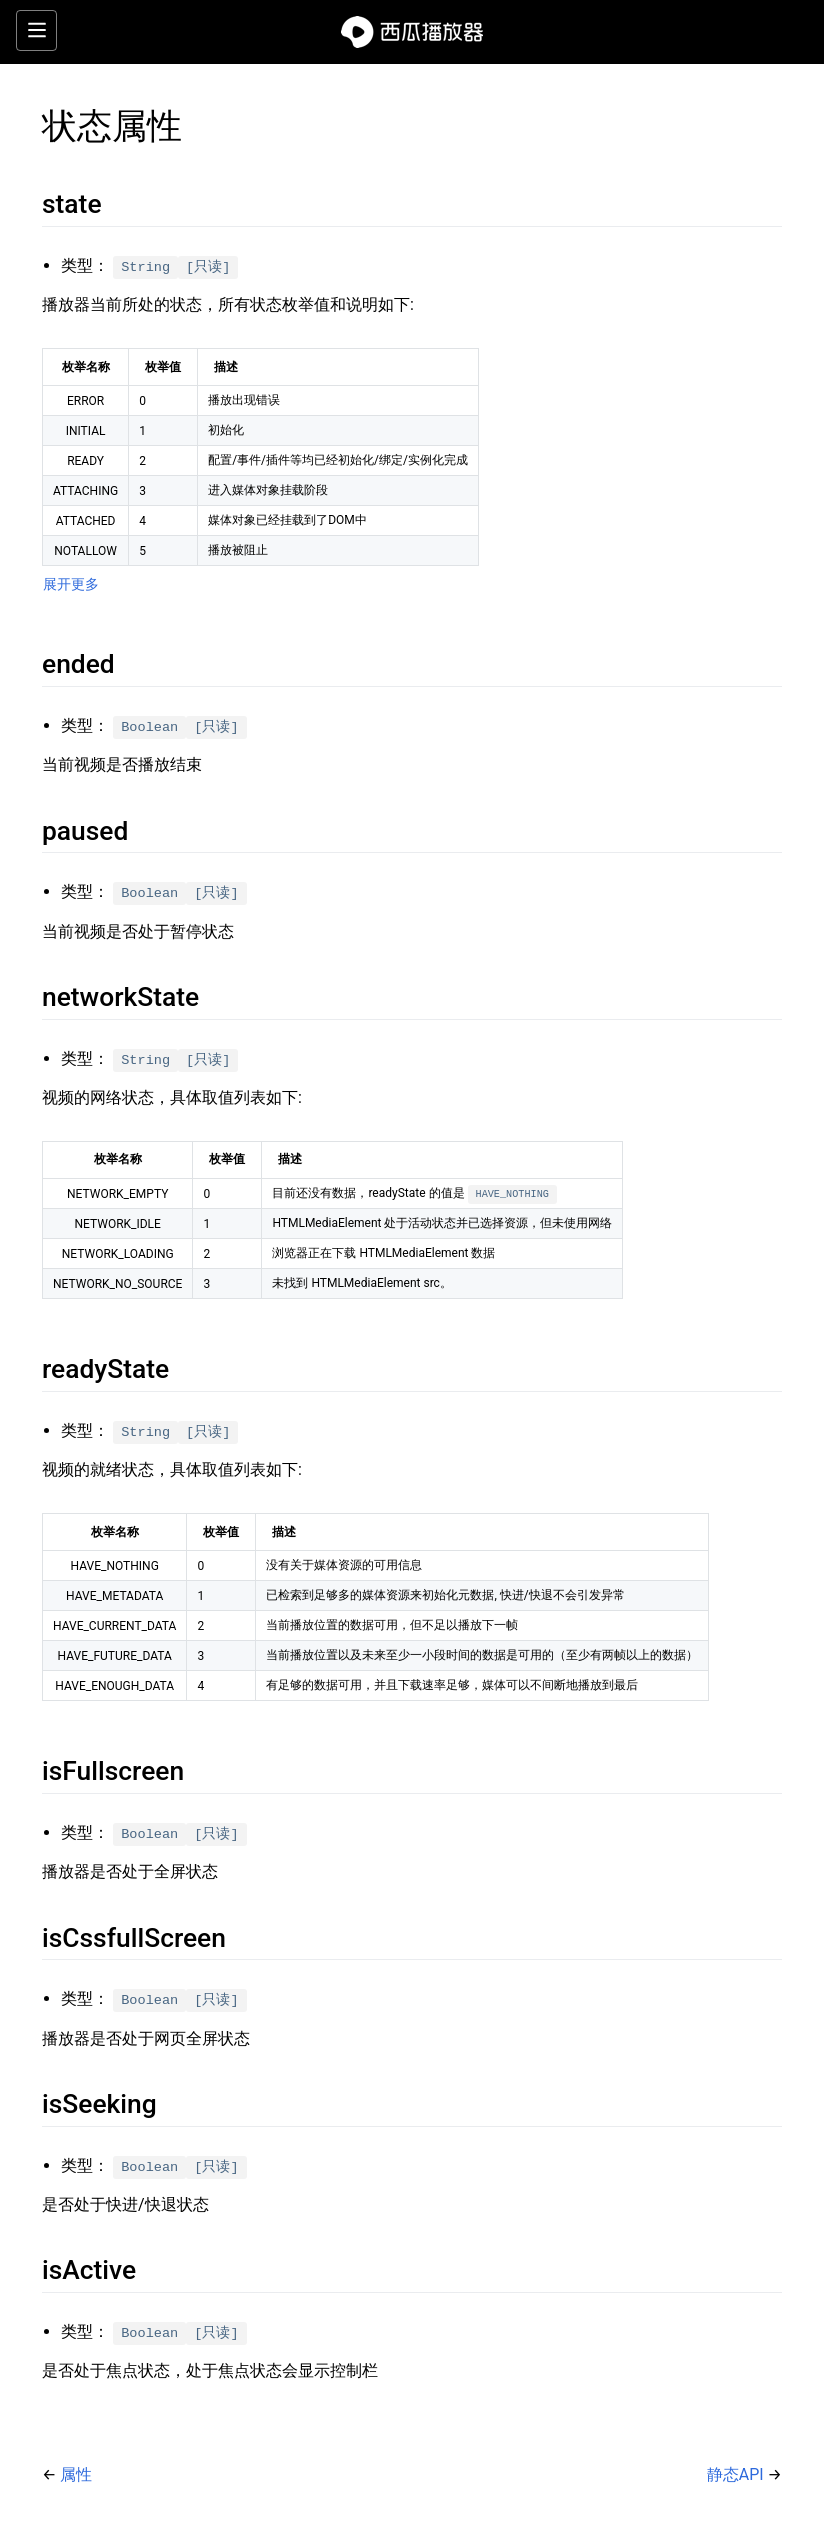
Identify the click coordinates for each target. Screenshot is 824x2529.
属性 (76, 2474)
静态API (737, 2474)
